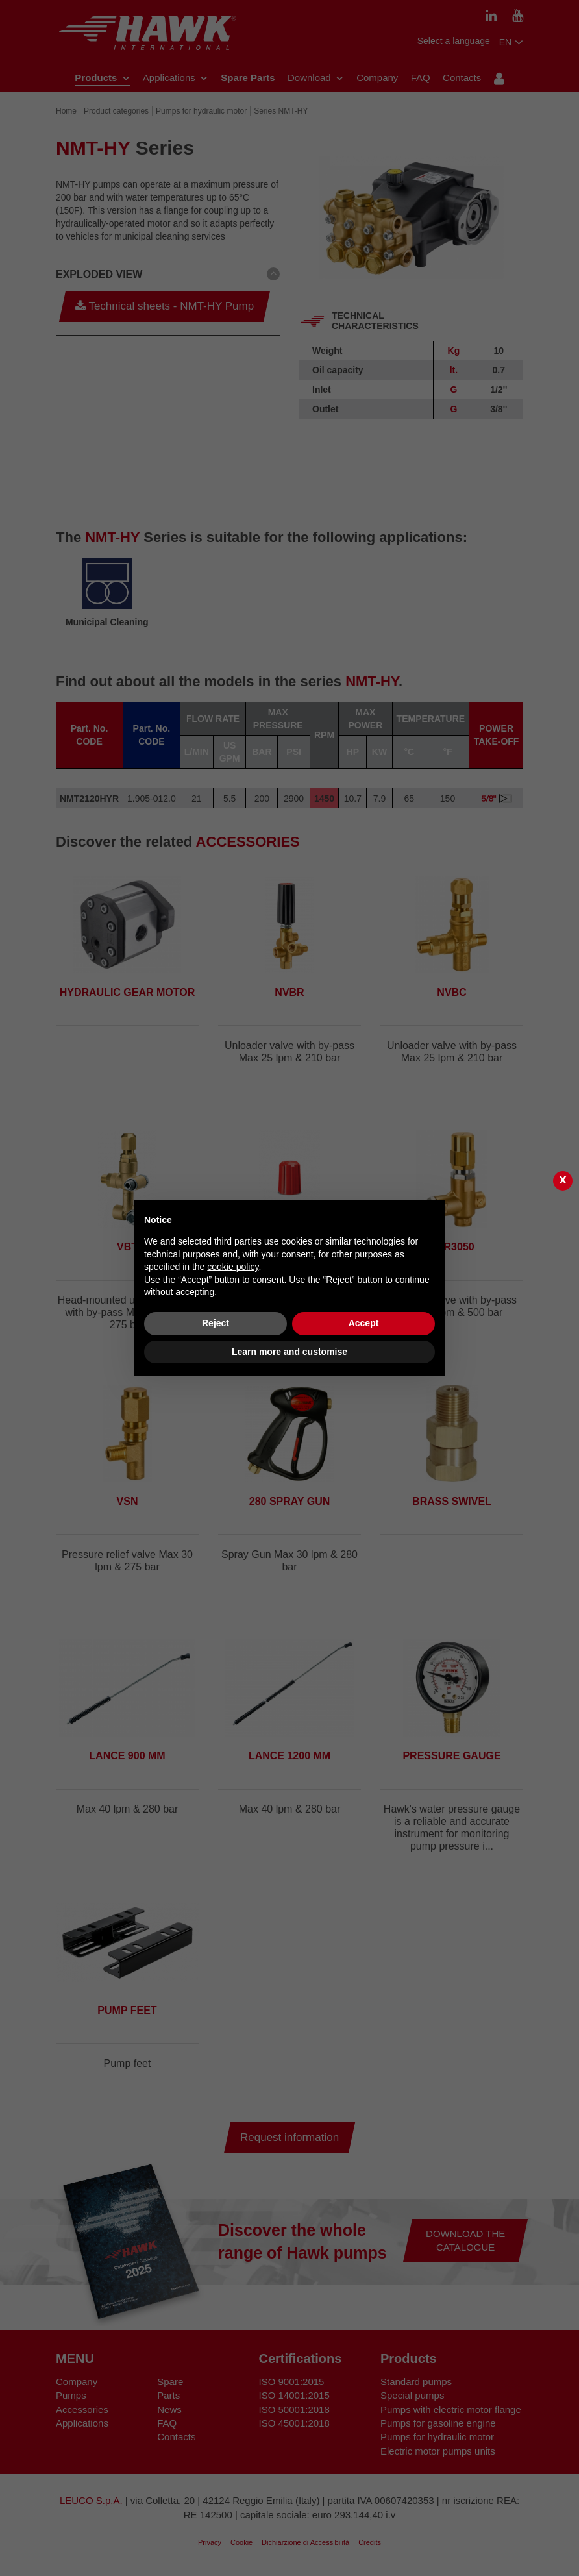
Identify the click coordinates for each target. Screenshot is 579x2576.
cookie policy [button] (232, 1266)
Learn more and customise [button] (289, 1351)
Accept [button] (364, 1323)
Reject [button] (215, 1323)
